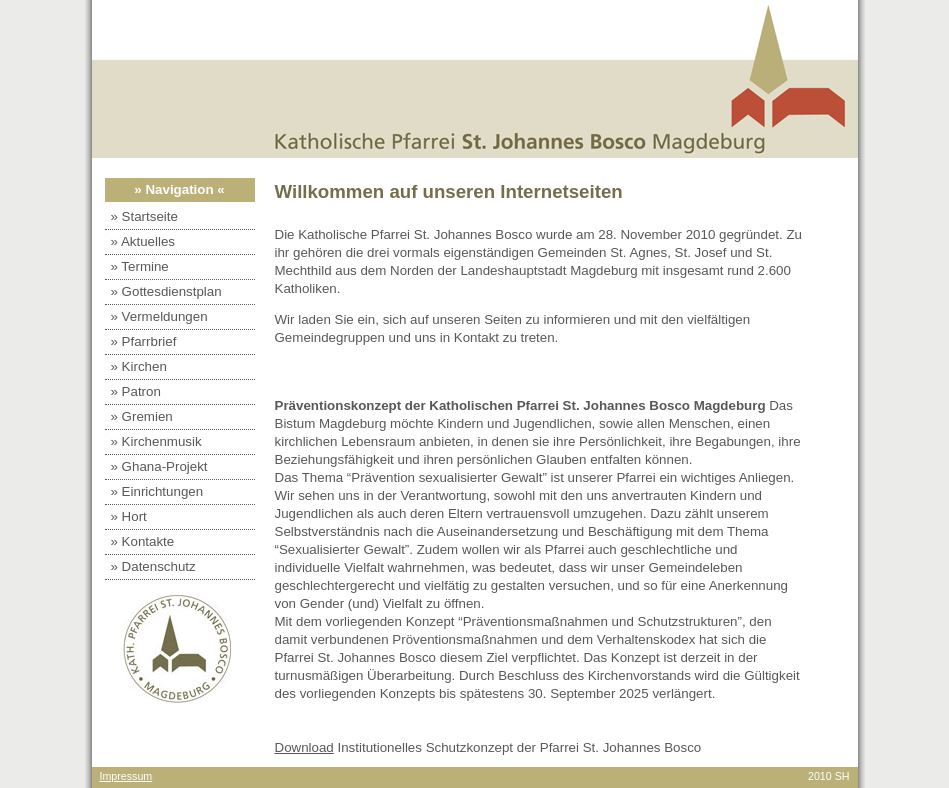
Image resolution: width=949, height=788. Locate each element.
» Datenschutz (153, 566)
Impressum (126, 776)
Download (304, 747)
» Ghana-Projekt (159, 466)
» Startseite (144, 216)
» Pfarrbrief (144, 341)
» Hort (129, 516)
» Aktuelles (143, 241)
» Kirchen (139, 366)
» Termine (140, 266)
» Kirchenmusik (156, 441)
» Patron (136, 391)
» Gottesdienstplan (166, 291)
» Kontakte (143, 541)
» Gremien (142, 416)
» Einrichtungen (157, 491)
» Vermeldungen (159, 316)
